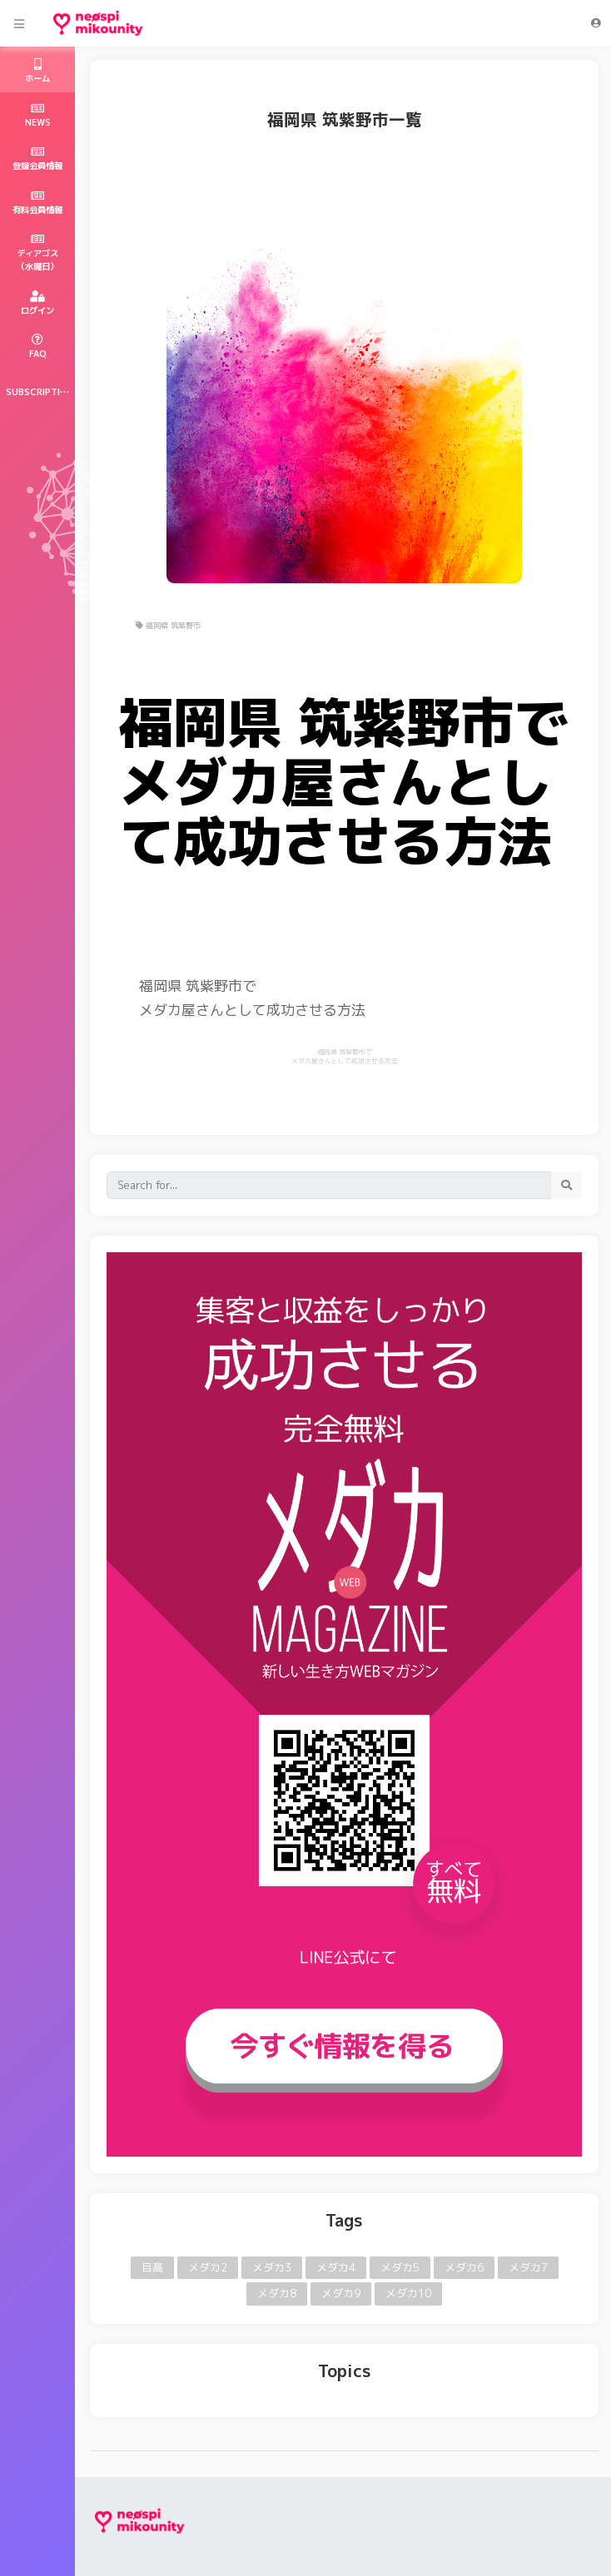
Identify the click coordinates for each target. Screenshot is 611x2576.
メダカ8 (276, 2293)
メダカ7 (528, 2267)
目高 (152, 2267)
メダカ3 (271, 2267)
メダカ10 (408, 2293)
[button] (596, 23)
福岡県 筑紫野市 (168, 625)
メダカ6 (464, 2267)
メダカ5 (400, 2267)
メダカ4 (335, 2267)
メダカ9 (340, 2293)
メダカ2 (207, 2267)
